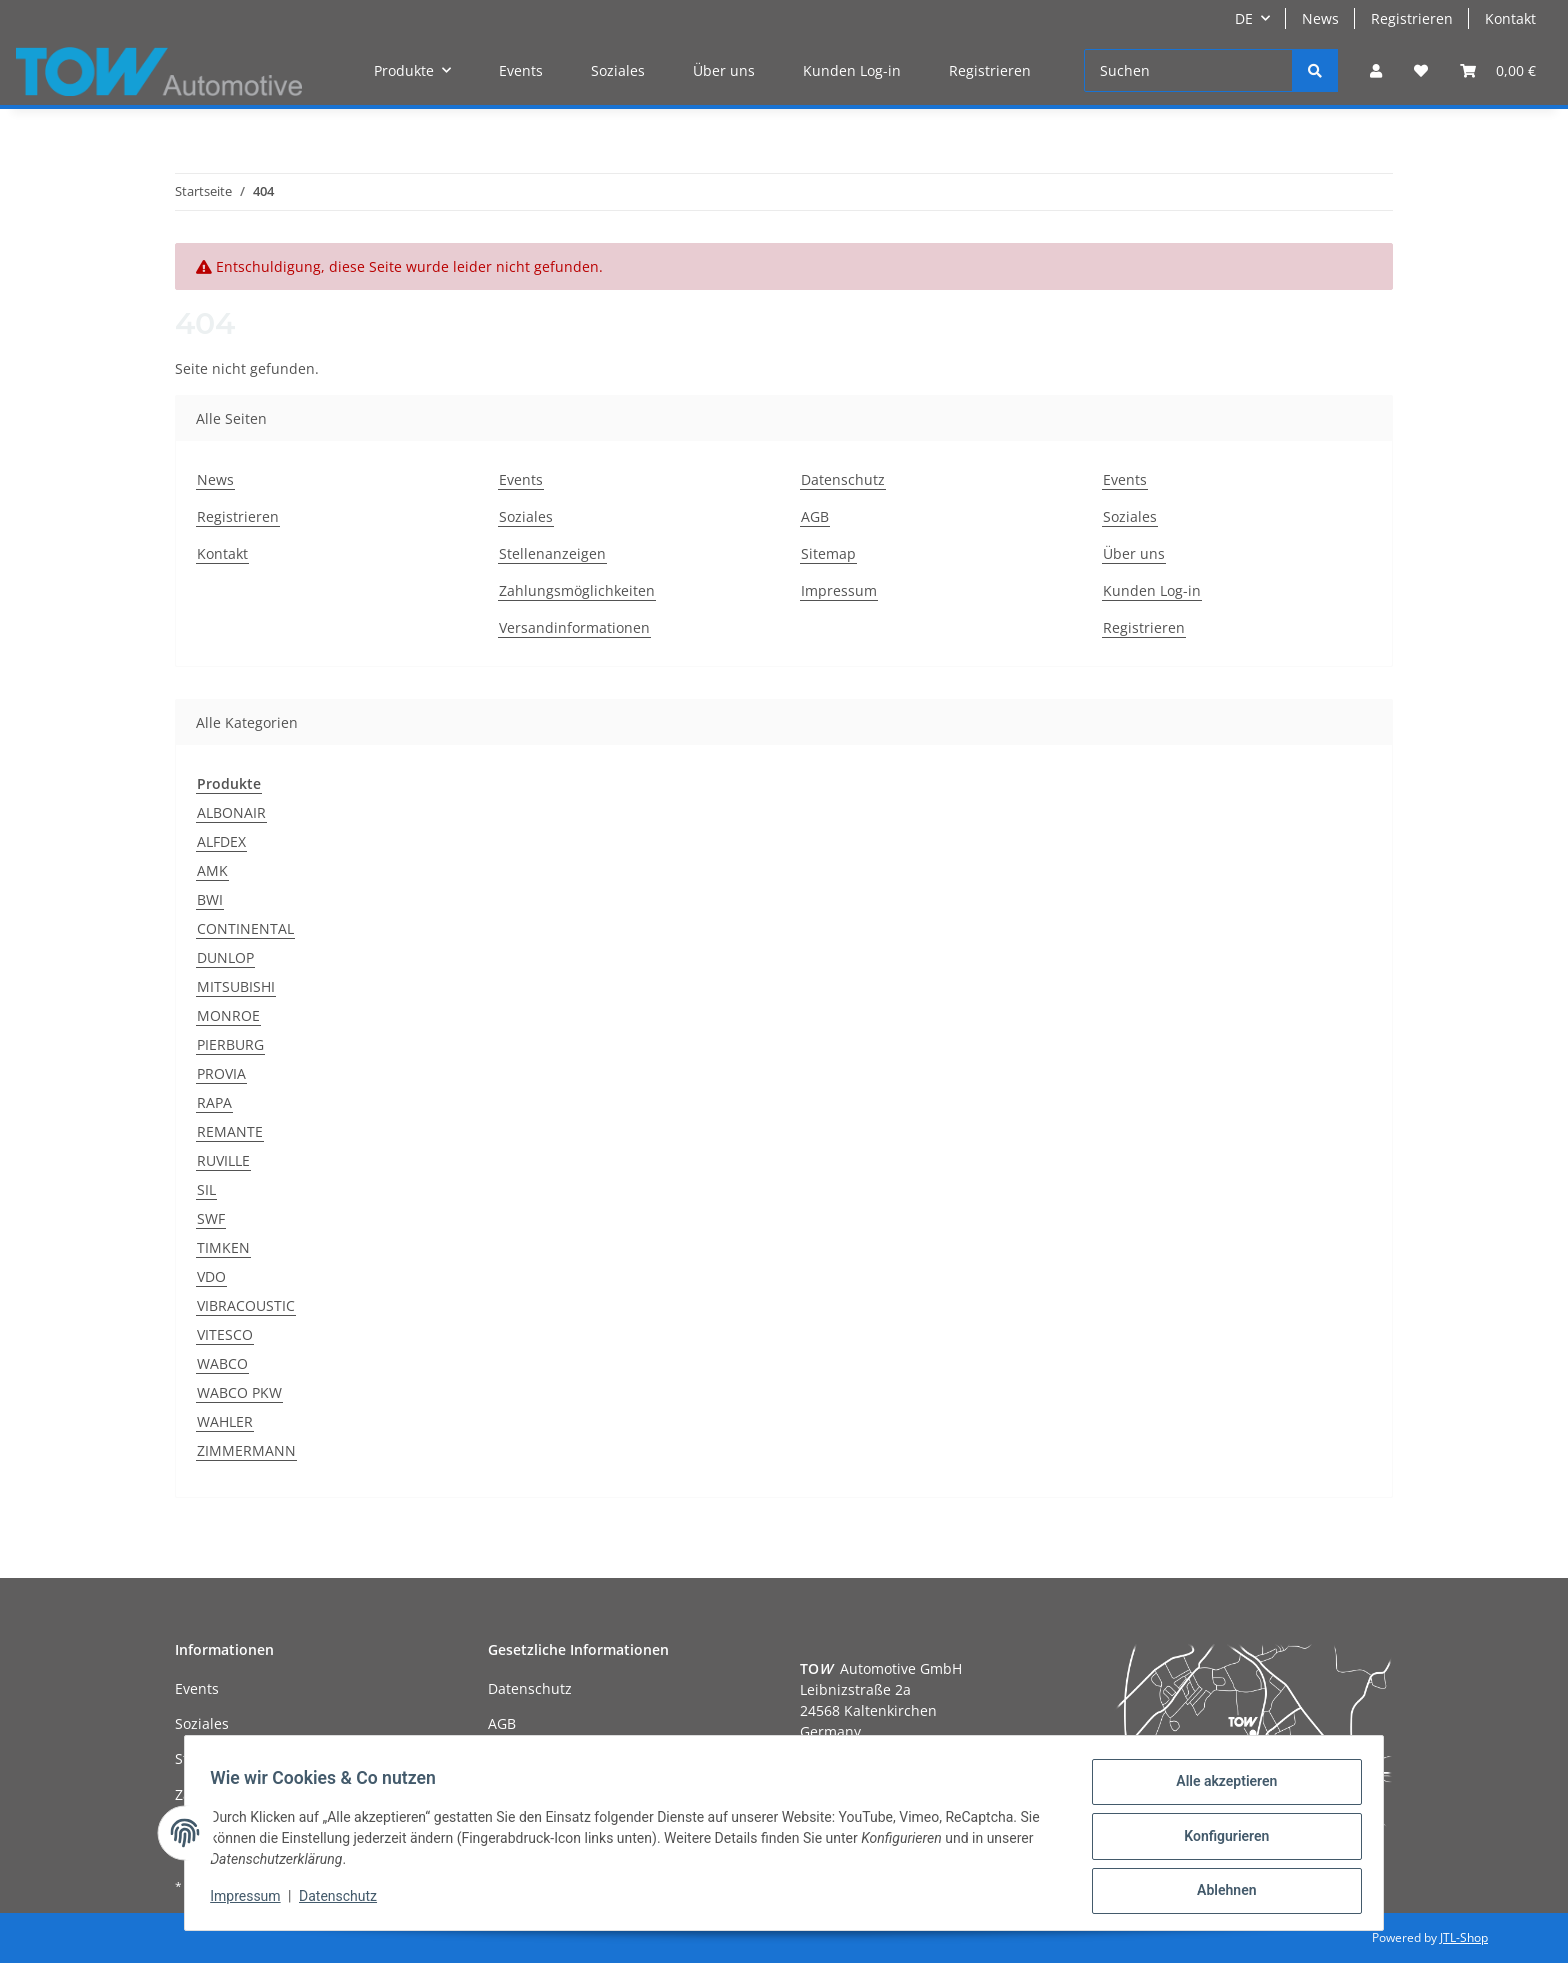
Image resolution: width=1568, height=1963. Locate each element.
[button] (1376, 70)
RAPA (214, 1102)
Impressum (839, 590)
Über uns (724, 70)
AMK (212, 870)
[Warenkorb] (1498, 70)
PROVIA (221, 1073)
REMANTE (230, 1131)
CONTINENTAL (245, 928)
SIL (206, 1189)
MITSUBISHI (236, 986)
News (1320, 18)
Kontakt (1510, 18)
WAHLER (225, 1421)
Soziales (618, 70)
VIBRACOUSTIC (246, 1305)
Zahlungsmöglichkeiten (577, 590)
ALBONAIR (231, 812)
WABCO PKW (239, 1392)
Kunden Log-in (852, 70)
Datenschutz (843, 479)
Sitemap (828, 553)
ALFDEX (221, 841)
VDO (211, 1276)
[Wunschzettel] (1421, 70)
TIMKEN (223, 1247)
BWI (210, 899)
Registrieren (1412, 18)
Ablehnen (1219, 1892)
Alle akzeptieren (1219, 1788)
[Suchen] (1188, 70)
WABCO (222, 1363)
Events (521, 70)
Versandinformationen (574, 627)
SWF (211, 1218)
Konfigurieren (1219, 1840)
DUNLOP (225, 957)
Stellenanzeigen (552, 553)
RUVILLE (223, 1160)
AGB (815, 516)
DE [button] (1244, 18)
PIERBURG (230, 1044)
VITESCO (225, 1334)
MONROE (228, 1015)
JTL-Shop (1464, 1937)
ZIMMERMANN (246, 1450)
